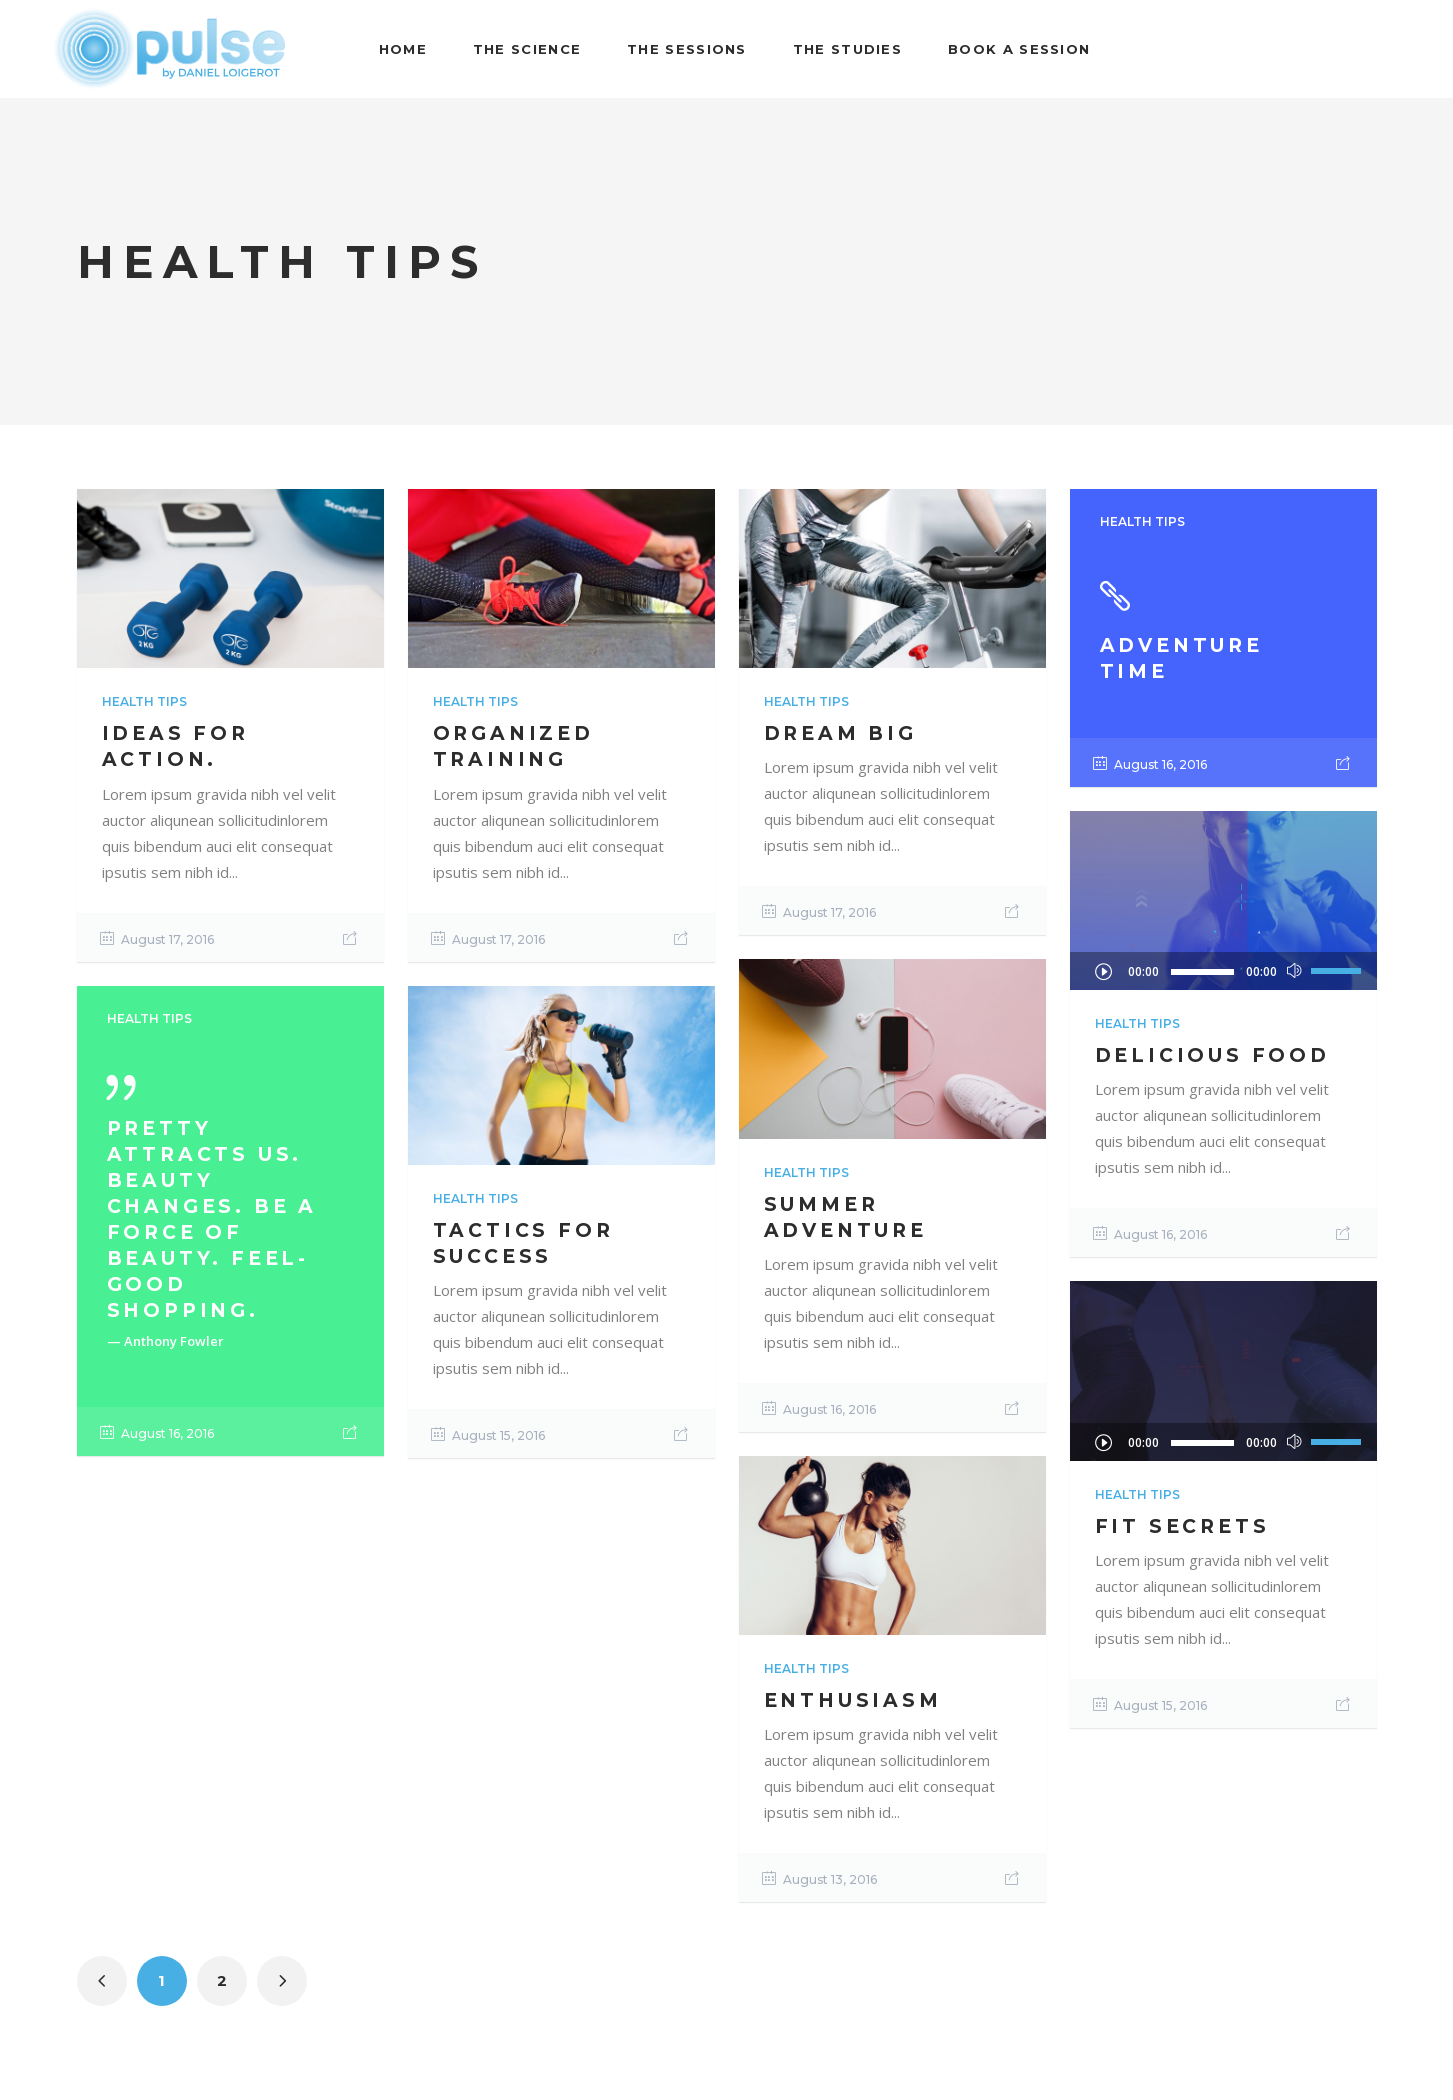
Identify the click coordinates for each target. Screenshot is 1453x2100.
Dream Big (840, 733)
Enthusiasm (853, 1700)
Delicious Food (1212, 1055)
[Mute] (1294, 971)
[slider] (1202, 972)
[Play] (1103, 971)
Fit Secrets (1182, 1526)
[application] (1223, 971)
